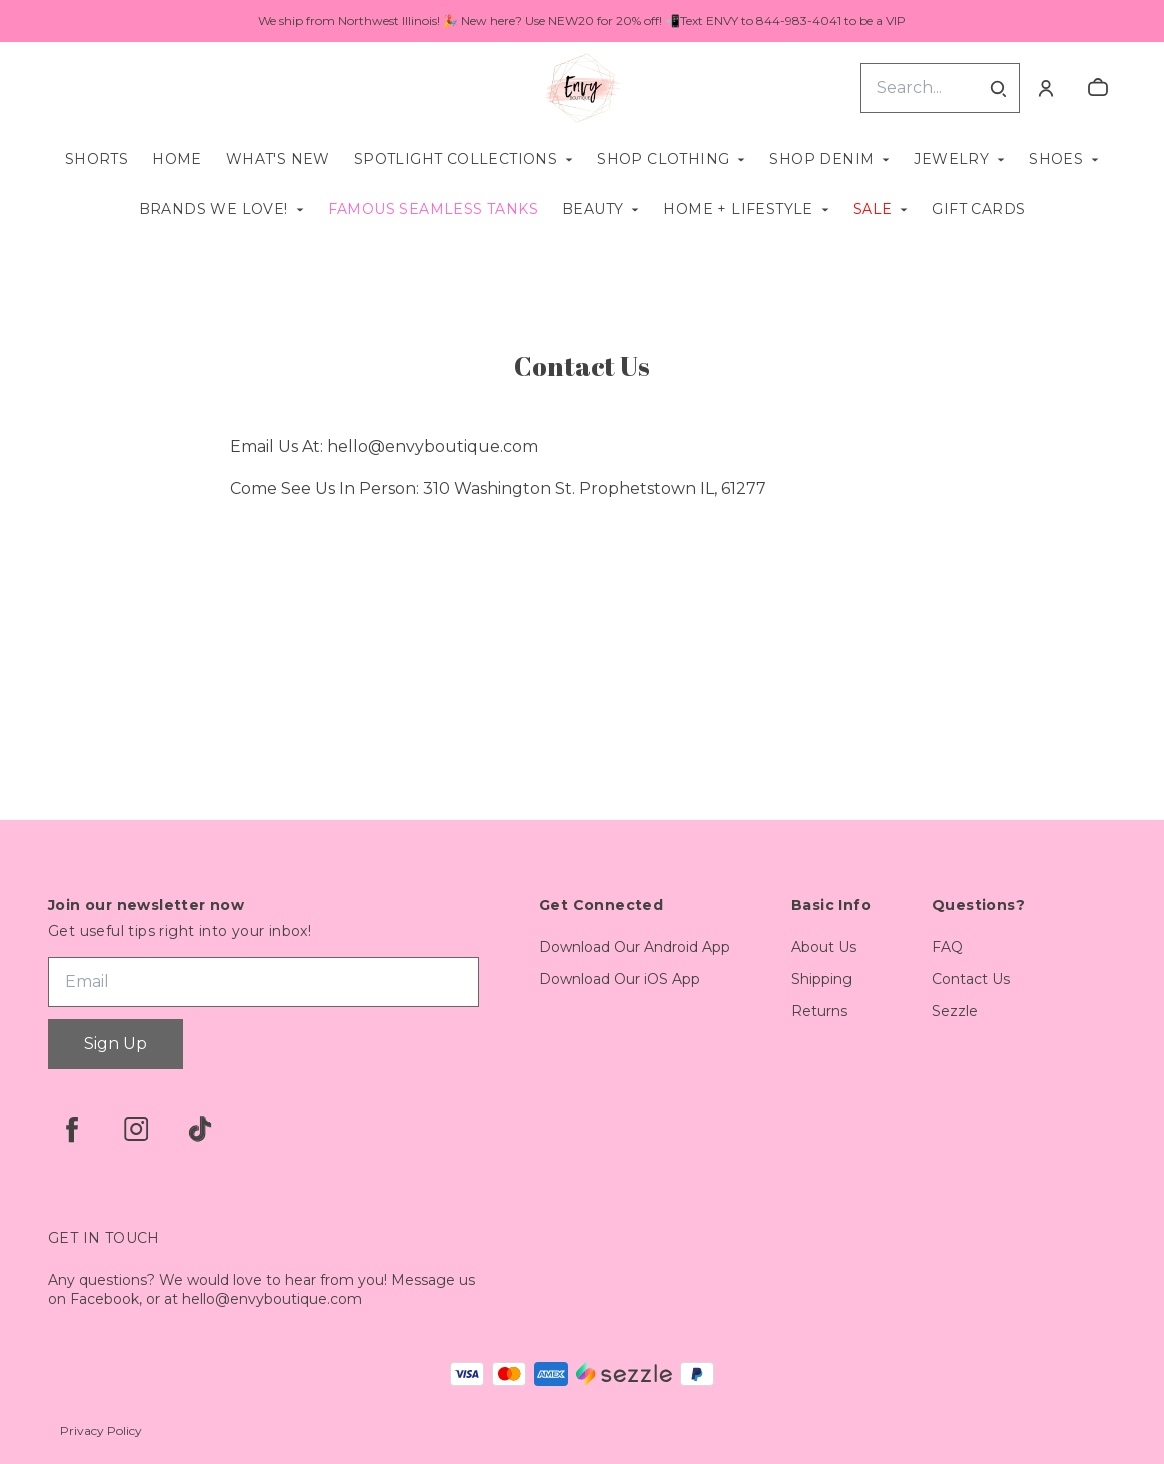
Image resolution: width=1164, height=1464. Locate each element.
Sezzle (955, 1011)
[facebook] (72, 1129)
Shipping (821, 979)
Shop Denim (821, 159)
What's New (278, 159)
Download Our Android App (634, 947)
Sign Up (115, 1043)
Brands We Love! (213, 209)
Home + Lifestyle (737, 209)
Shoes (1056, 159)
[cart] (1098, 88)
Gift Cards (978, 209)
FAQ (947, 947)
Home (177, 159)
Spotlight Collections (455, 159)
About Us (823, 947)
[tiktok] (200, 1129)
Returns (819, 1011)
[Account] (1046, 88)
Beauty (592, 209)
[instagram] (136, 1129)
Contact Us (971, 979)
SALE (873, 209)
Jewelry (951, 159)
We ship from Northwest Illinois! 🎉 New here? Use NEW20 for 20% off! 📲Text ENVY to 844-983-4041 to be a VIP (582, 20)
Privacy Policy (101, 1430)
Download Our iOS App (619, 979)
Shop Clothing (663, 159)
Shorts (96, 159)
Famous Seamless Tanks (433, 209)
